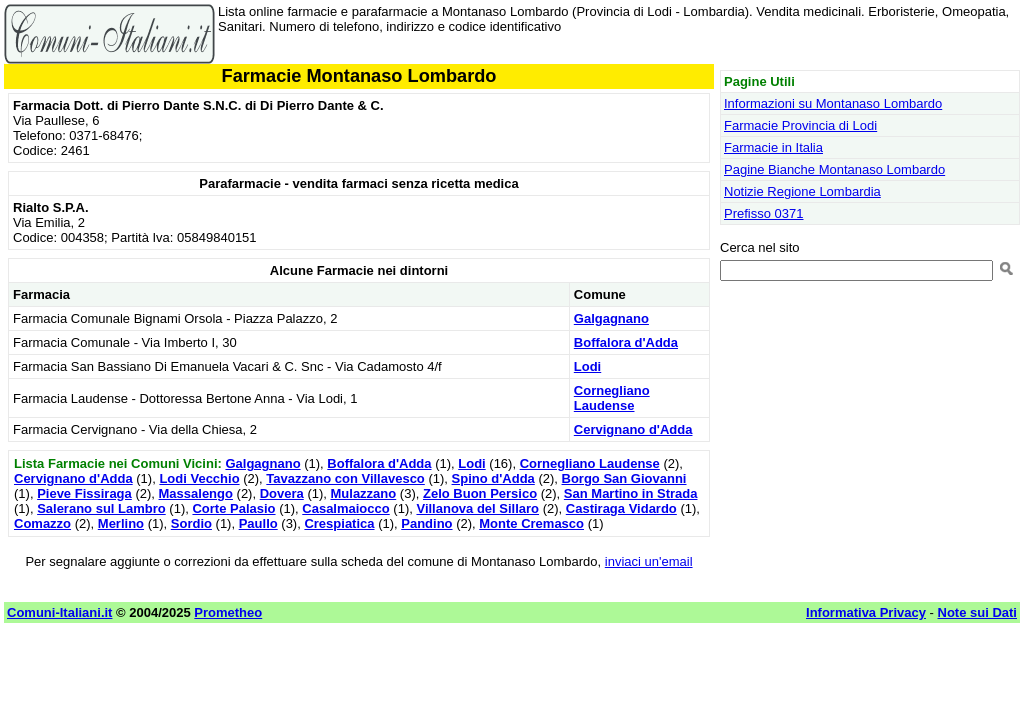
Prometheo (228, 612)
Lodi (587, 366)
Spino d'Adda (493, 478)
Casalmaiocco (345, 508)
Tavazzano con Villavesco (345, 478)
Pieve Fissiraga (84, 493)
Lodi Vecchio (199, 478)
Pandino (426, 523)
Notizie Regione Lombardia (802, 191)
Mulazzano (364, 493)
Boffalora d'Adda (626, 342)
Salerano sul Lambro (101, 508)
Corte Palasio (233, 508)
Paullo (258, 523)
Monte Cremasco (531, 523)
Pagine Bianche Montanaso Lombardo (834, 169)
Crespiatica (339, 523)
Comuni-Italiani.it (59, 612)
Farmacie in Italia (773, 147)
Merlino (121, 523)
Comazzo (42, 523)
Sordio (191, 523)
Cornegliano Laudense (612, 398)
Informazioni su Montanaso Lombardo (833, 103)
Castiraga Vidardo (621, 508)
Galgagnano (611, 318)
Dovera (282, 493)
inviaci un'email (649, 561)
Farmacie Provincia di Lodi (800, 125)
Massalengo (196, 493)
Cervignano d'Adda (633, 429)
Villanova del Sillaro (477, 508)
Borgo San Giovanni (624, 478)
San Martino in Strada (631, 493)
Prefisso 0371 (764, 213)
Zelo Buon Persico (480, 493)
